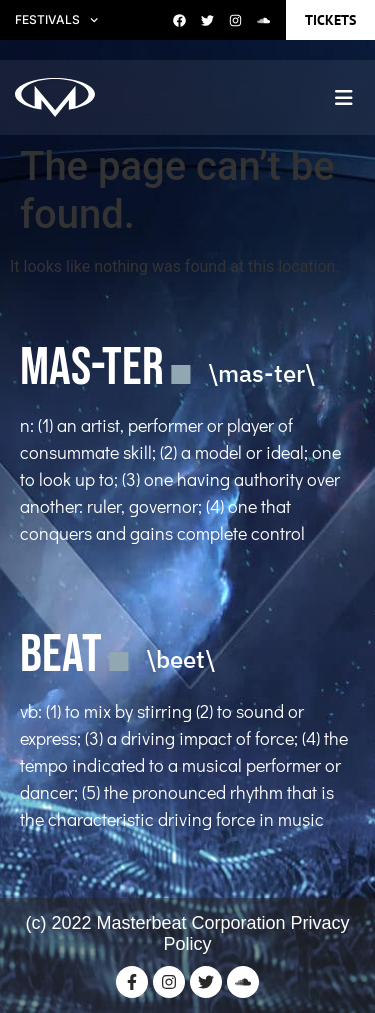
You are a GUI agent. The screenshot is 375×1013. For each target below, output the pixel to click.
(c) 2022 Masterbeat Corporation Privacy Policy (187, 934)
